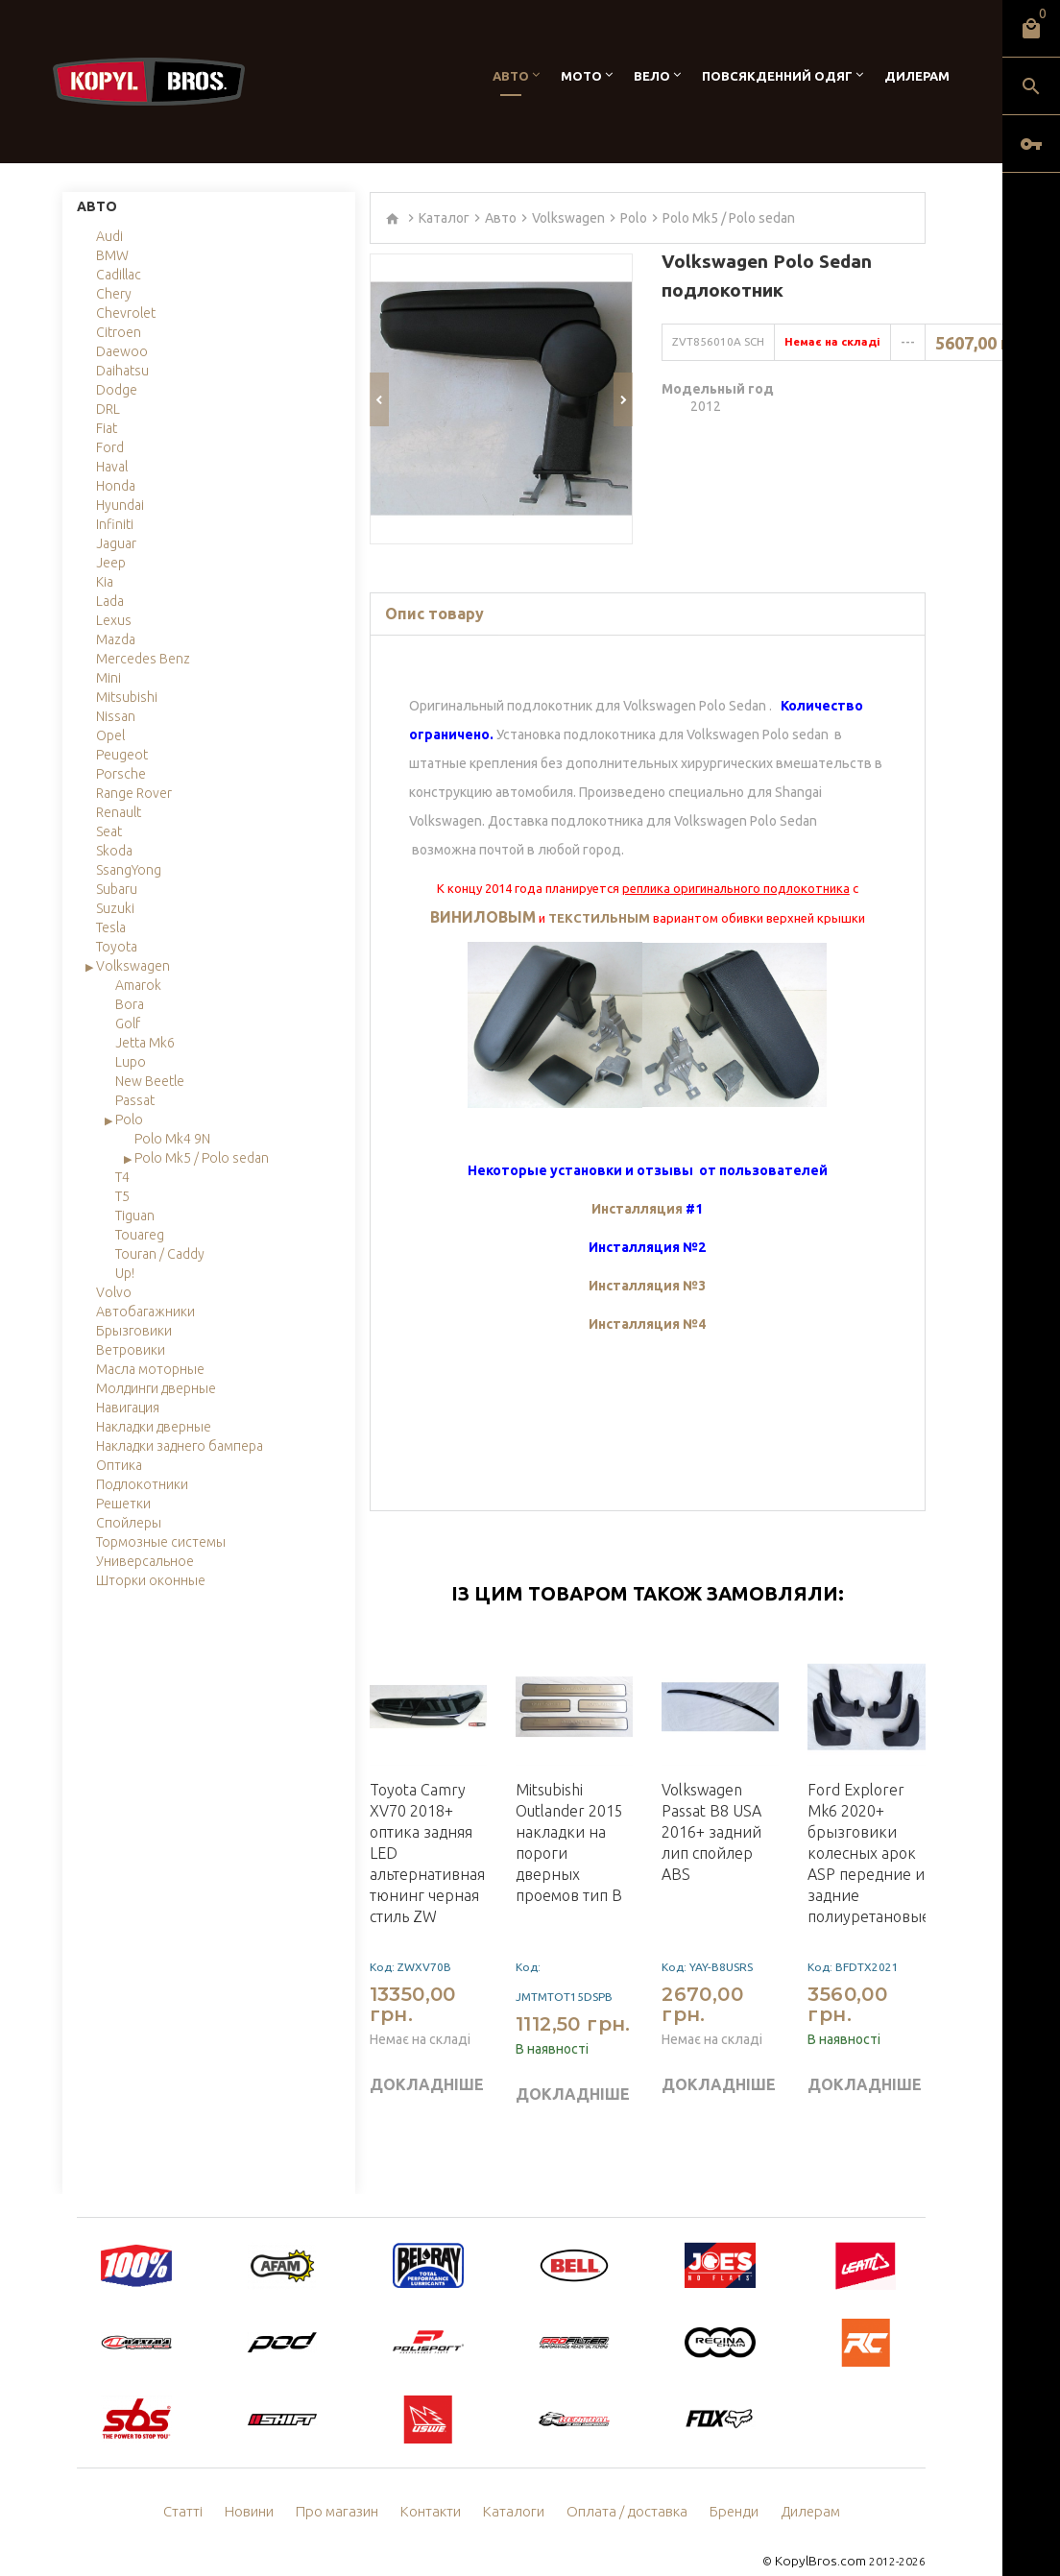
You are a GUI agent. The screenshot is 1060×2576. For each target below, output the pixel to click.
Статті (196, 2484)
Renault (118, 812)
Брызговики (134, 1330)
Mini (108, 678)
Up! (124, 1273)
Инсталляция (638, 1182)
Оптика (119, 1465)
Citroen (118, 332)
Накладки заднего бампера (179, 1446)
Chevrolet (126, 313)
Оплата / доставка (623, 2484)
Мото (581, 76)
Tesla (111, 927)
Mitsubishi (126, 697)
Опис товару (434, 586)
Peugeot (122, 754)
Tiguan (135, 1215)
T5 (122, 1196)
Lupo (130, 1062)
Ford (110, 447)
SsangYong (128, 870)
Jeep (111, 562)
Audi (109, 236)
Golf (127, 1023)
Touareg (139, 1234)
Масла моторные (150, 1369)
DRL (108, 409)
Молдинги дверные (156, 1388)
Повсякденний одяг (777, 76)
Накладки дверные (153, 1426)
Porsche (121, 774)
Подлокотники (142, 1484)
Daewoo (122, 351)
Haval (112, 466)
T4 (122, 1177)
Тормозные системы (161, 1542)
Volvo (114, 1292)
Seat (109, 831)
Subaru (116, 889)
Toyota (116, 946)
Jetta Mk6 (145, 1042)
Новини (261, 2484)
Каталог (444, 218)
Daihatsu (122, 370)
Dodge (116, 389)
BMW (112, 255)
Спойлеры (128, 1522)
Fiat (106, 428)
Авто (511, 76)
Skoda (114, 850)
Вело (652, 76)
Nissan (115, 716)
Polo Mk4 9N (172, 1138)
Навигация (127, 1407)
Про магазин (346, 2484)
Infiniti (114, 524)
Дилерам (917, 76)
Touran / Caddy (160, 1254)
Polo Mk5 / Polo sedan (201, 1158)
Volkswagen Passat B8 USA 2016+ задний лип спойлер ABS (711, 1805)
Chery (114, 293)
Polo (129, 1119)
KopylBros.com (825, 2533)
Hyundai (120, 505)
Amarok (138, 985)
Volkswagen (133, 966)
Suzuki (115, 908)
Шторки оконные (150, 1580)
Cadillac (118, 274)
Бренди (725, 2484)
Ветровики (130, 1350)
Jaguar (116, 543)
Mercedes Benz (143, 658)
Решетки (123, 1503)
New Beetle (149, 1081)
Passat (135, 1100)
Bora (129, 1004)
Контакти (436, 2484)
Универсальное (145, 1561)
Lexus (114, 620)
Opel (110, 735)
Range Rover (134, 793)
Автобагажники (145, 1311)
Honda (115, 486)
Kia (104, 582)
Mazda (115, 639)
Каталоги (516, 2484)
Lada (110, 601)
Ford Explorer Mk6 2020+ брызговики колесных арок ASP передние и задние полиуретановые (868, 1826)
